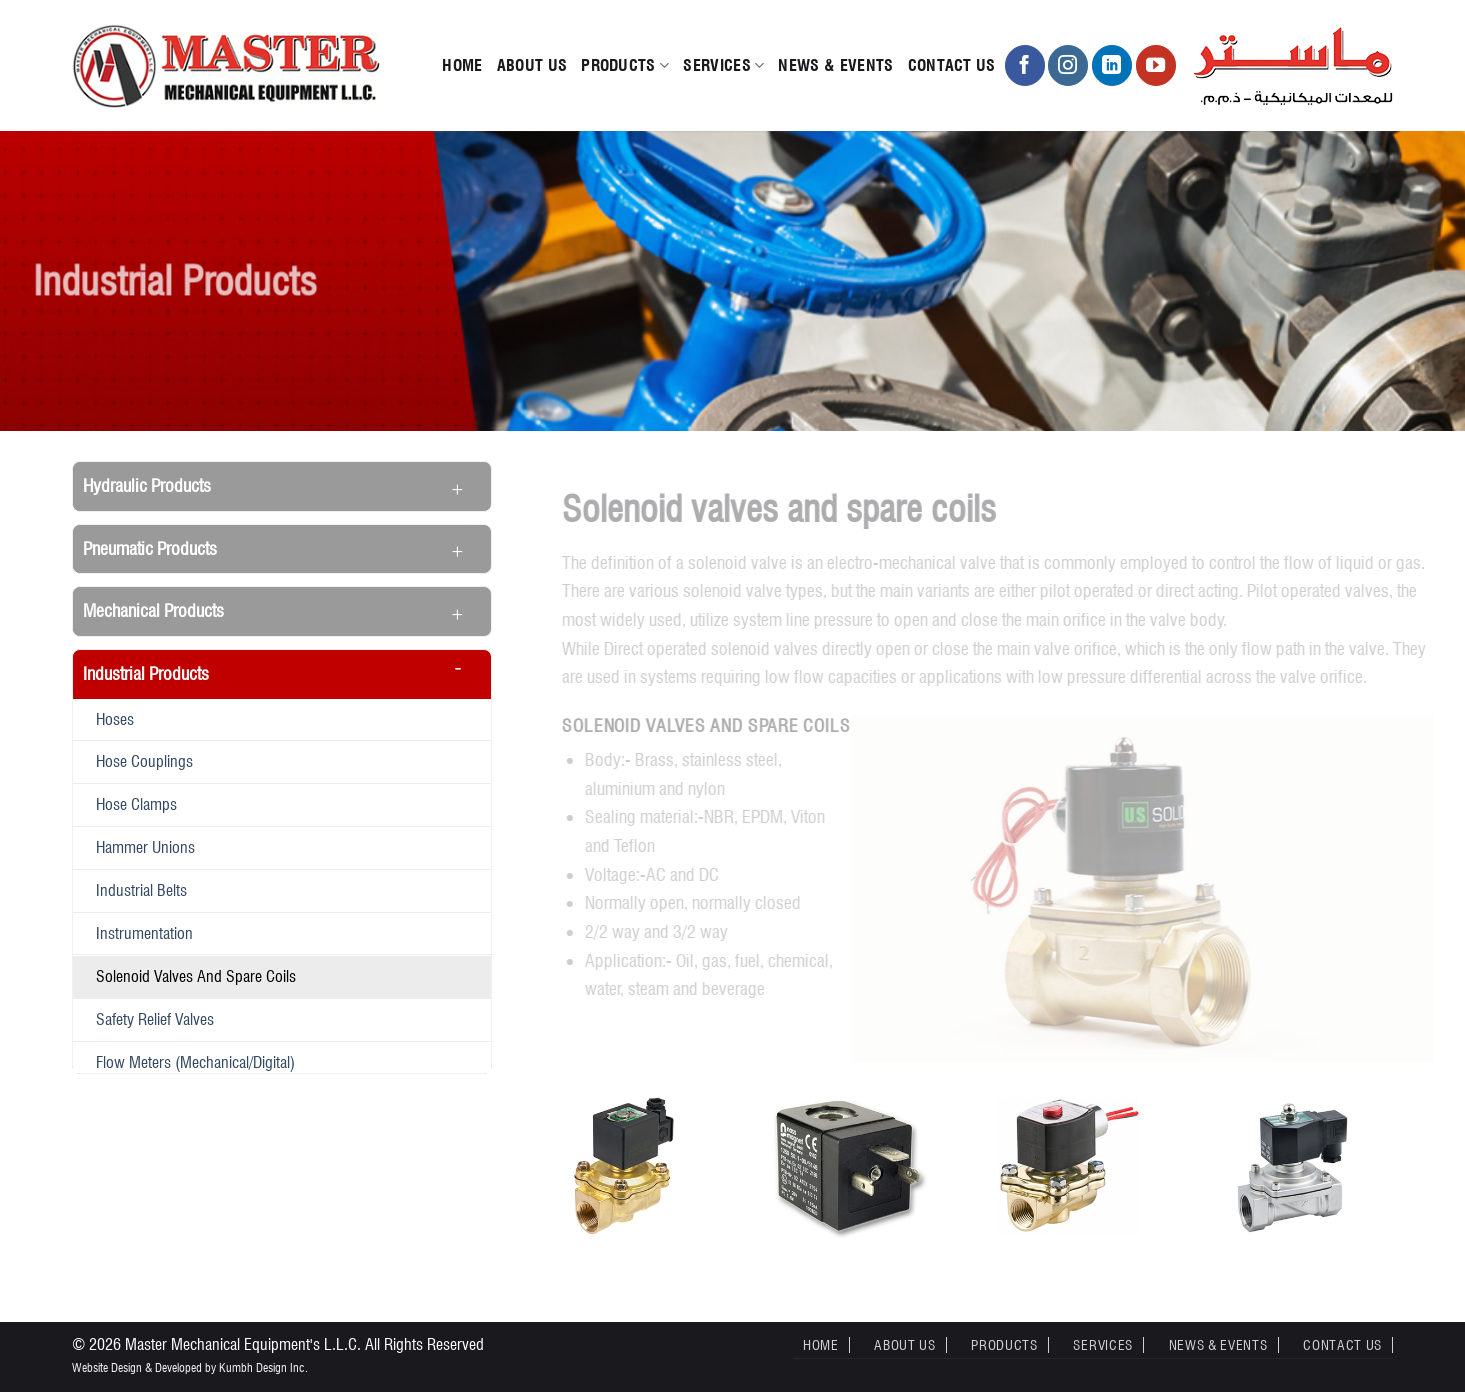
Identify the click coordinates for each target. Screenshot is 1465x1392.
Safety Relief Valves (155, 1019)
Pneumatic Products (150, 548)
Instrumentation (144, 933)
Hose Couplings (144, 761)
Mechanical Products (153, 610)
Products (625, 66)
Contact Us (952, 65)
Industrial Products (146, 673)
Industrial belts (141, 890)
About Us (532, 65)
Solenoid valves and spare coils (196, 976)
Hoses (115, 719)
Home (462, 65)
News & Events (835, 65)
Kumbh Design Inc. (263, 1367)
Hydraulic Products (147, 485)
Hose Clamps (136, 804)
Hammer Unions (145, 847)
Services (723, 66)
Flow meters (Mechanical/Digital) (195, 1062)
